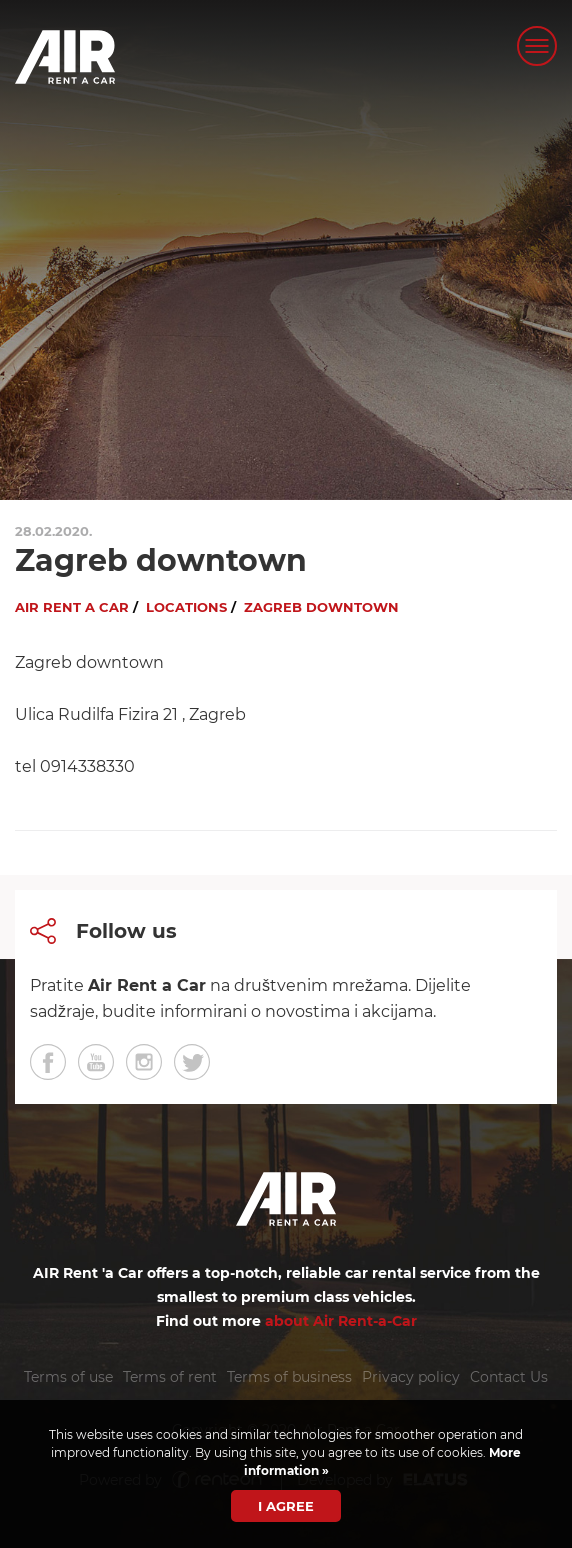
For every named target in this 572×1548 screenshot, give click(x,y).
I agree (286, 1506)
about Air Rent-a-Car (341, 1321)
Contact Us (509, 1377)
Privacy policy (411, 1377)
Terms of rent (170, 1377)
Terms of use (68, 1377)
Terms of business (289, 1377)
